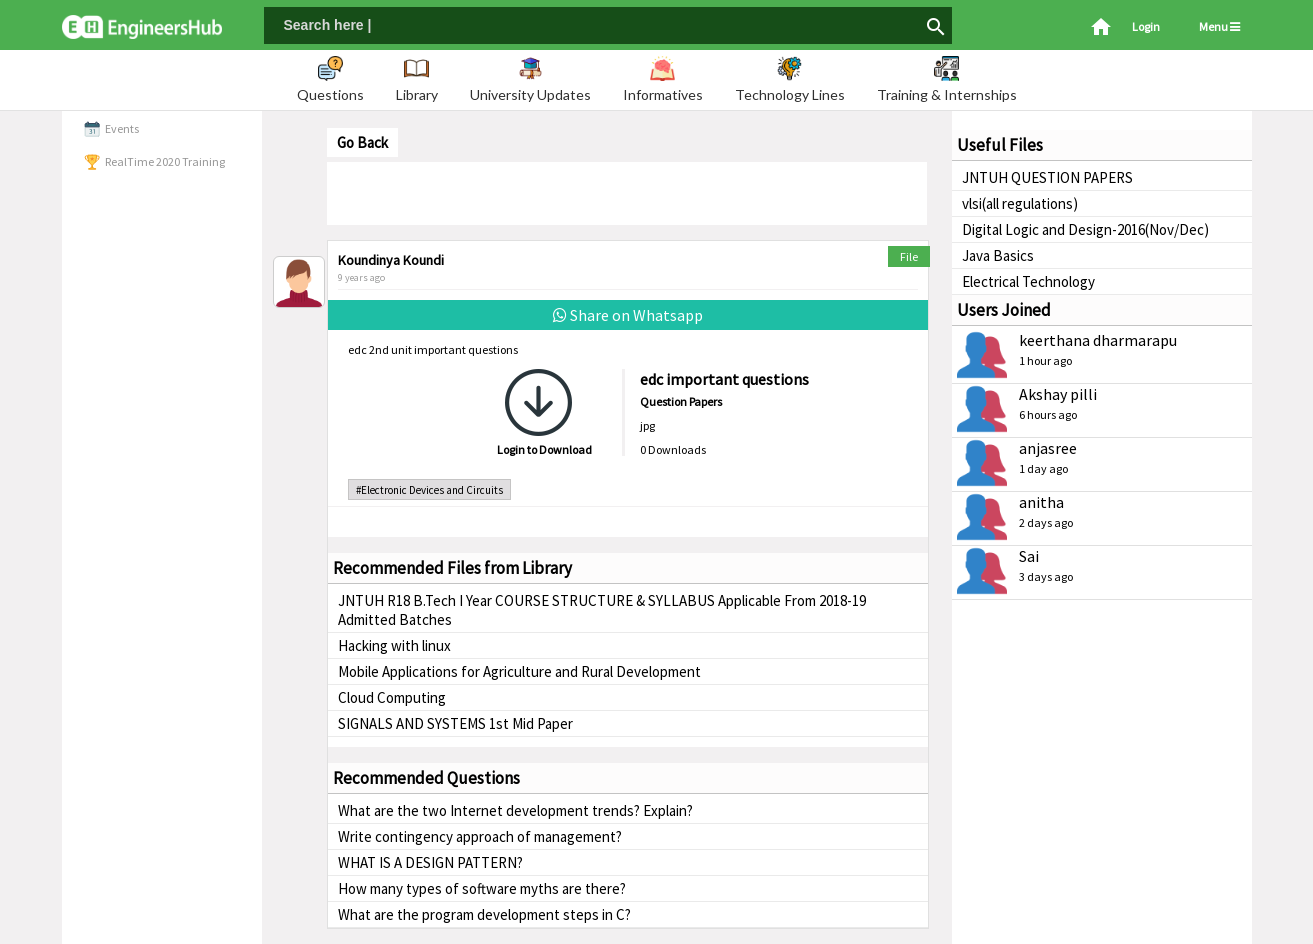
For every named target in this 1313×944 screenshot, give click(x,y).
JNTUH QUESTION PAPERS (1047, 177)
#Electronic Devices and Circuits (429, 490)
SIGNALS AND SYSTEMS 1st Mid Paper (455, 723)
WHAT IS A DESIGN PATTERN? (430, 862)
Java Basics (998, 255)
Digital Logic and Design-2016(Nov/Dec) (1085, 229)
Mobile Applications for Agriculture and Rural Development (519, 671)
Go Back (362, 142)
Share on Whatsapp (628, 315)
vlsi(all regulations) (1020, 203)
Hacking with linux (394, 645)
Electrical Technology (1028, 281)
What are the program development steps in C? (484, 914)
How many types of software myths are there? (482, 888)
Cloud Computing (392, 697)
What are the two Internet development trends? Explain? (515, 810)
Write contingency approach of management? (480, 836)
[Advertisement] (627, 192)
